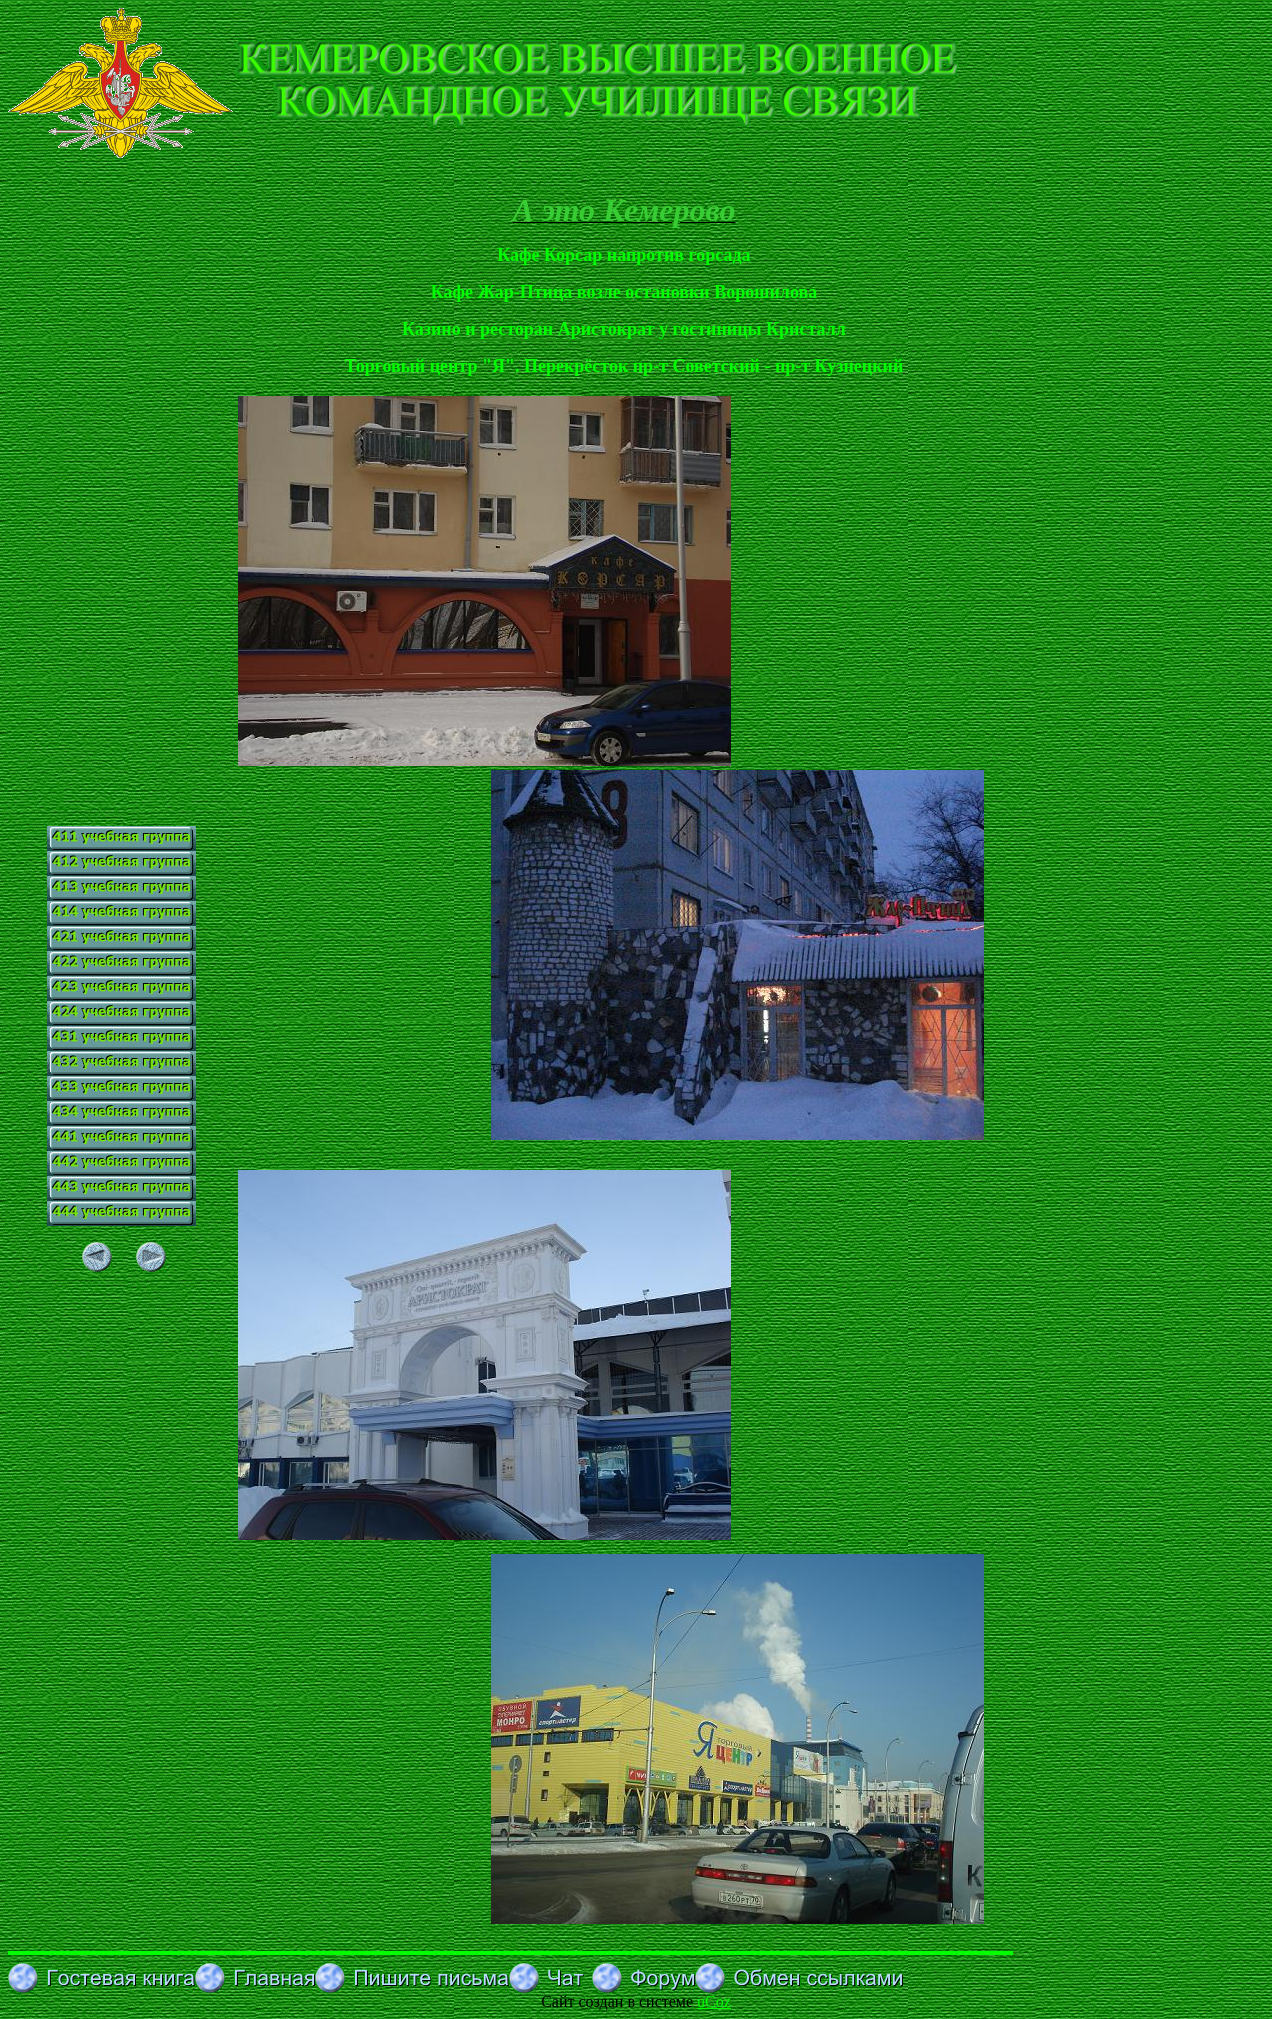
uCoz (714, 2001)
